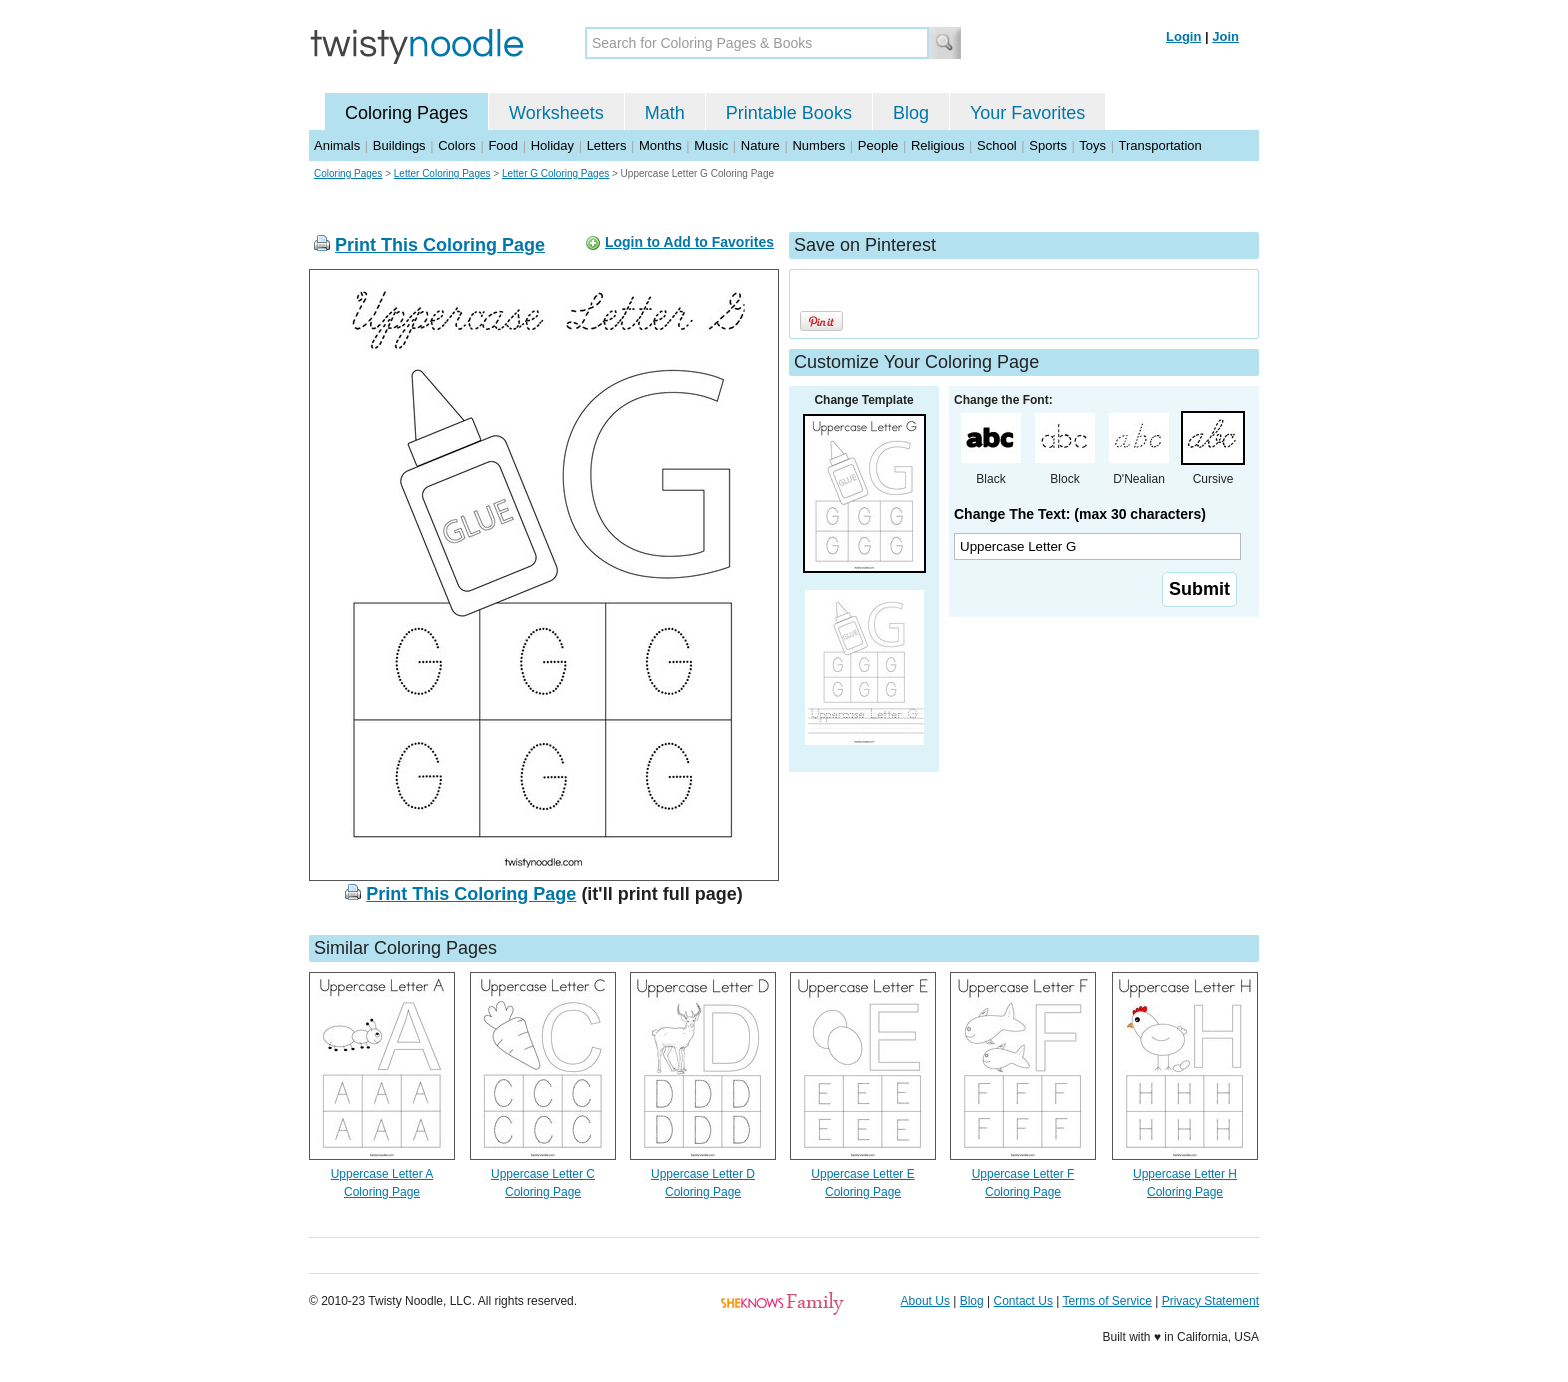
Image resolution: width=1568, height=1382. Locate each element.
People (878, 145)
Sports (1048, 145)
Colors (457, 145)
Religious (937, 145)
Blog (911, 113)
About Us (925, 1301)
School (997, 145)
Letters (607, 145)
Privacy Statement (1210, 1301)
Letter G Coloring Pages (555, 173)
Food (503, 145)
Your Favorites (1027, 113)
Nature (760, 145)
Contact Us (1023, 1301)
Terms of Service (1106, 1301)
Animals (337, 145)
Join (1225, 36)
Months (660, 145)
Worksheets (556, 113)
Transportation (1159, 145)
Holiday (552, 145)
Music (711, 145)
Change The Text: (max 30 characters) (1080, 514)
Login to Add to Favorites (689, 242)
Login (1183, 36)
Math (665, 113)
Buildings (399, 145)
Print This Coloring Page (440, 245)
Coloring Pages (406, 113)
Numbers (818, 145)
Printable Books (789, 113)
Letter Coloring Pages (442, 173)
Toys (1092, 145)
